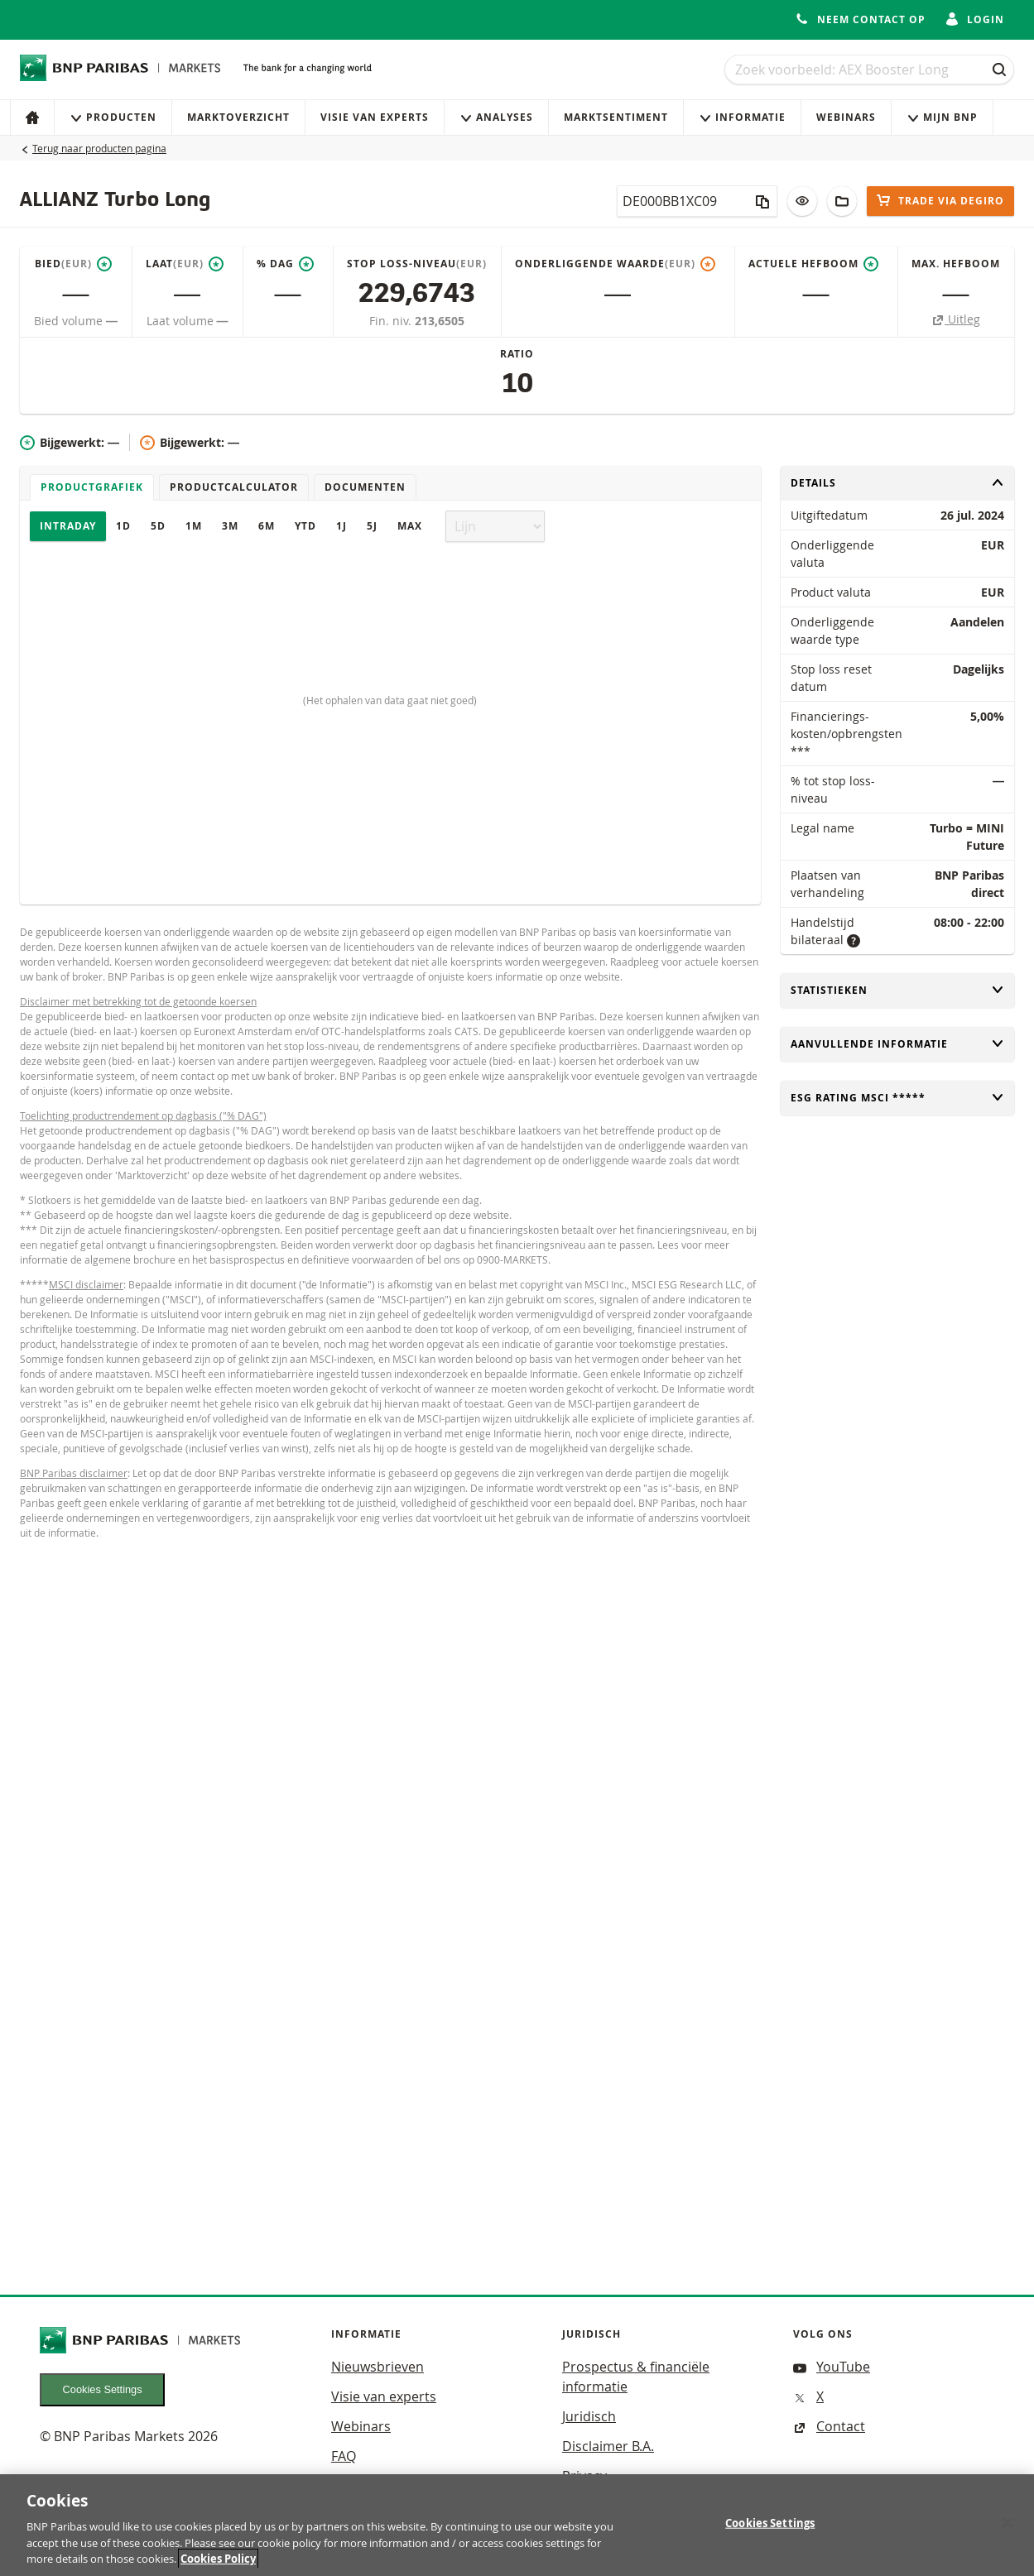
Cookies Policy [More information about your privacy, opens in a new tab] (218, 2566)
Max (409, 526)
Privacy (584, 2476)
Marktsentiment (616, 117)
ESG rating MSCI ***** (897, 1098)
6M (266, 526)
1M (193, 526)
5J (372, 526)
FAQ (343, 2456)
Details (897, 483)
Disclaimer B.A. (608, 2446)
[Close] (1007, 2529)
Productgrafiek (92, 487)
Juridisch (589, 2416)
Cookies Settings (102, 2389)
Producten (113, 117)
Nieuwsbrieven (377, 2367)
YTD (305, 526)
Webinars (846, 117)
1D (123, 526)
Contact (829, 2426)
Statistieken (897, 990)
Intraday (68, 526)
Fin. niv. (392, 321)
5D (158, 526)
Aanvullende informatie (897, 1044)
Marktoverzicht (238, 117)
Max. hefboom (955, 264)
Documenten (365, 487)
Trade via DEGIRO (940, 201)
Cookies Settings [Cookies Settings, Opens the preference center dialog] (770, 2529)
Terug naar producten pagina (99, 148)
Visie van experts (374, 117)
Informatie (742, 117)
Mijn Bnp (942, 117)
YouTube (831, 2367)
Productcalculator (234, 487)
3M (230, 526)
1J (341, 526)
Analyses (496, 117)
